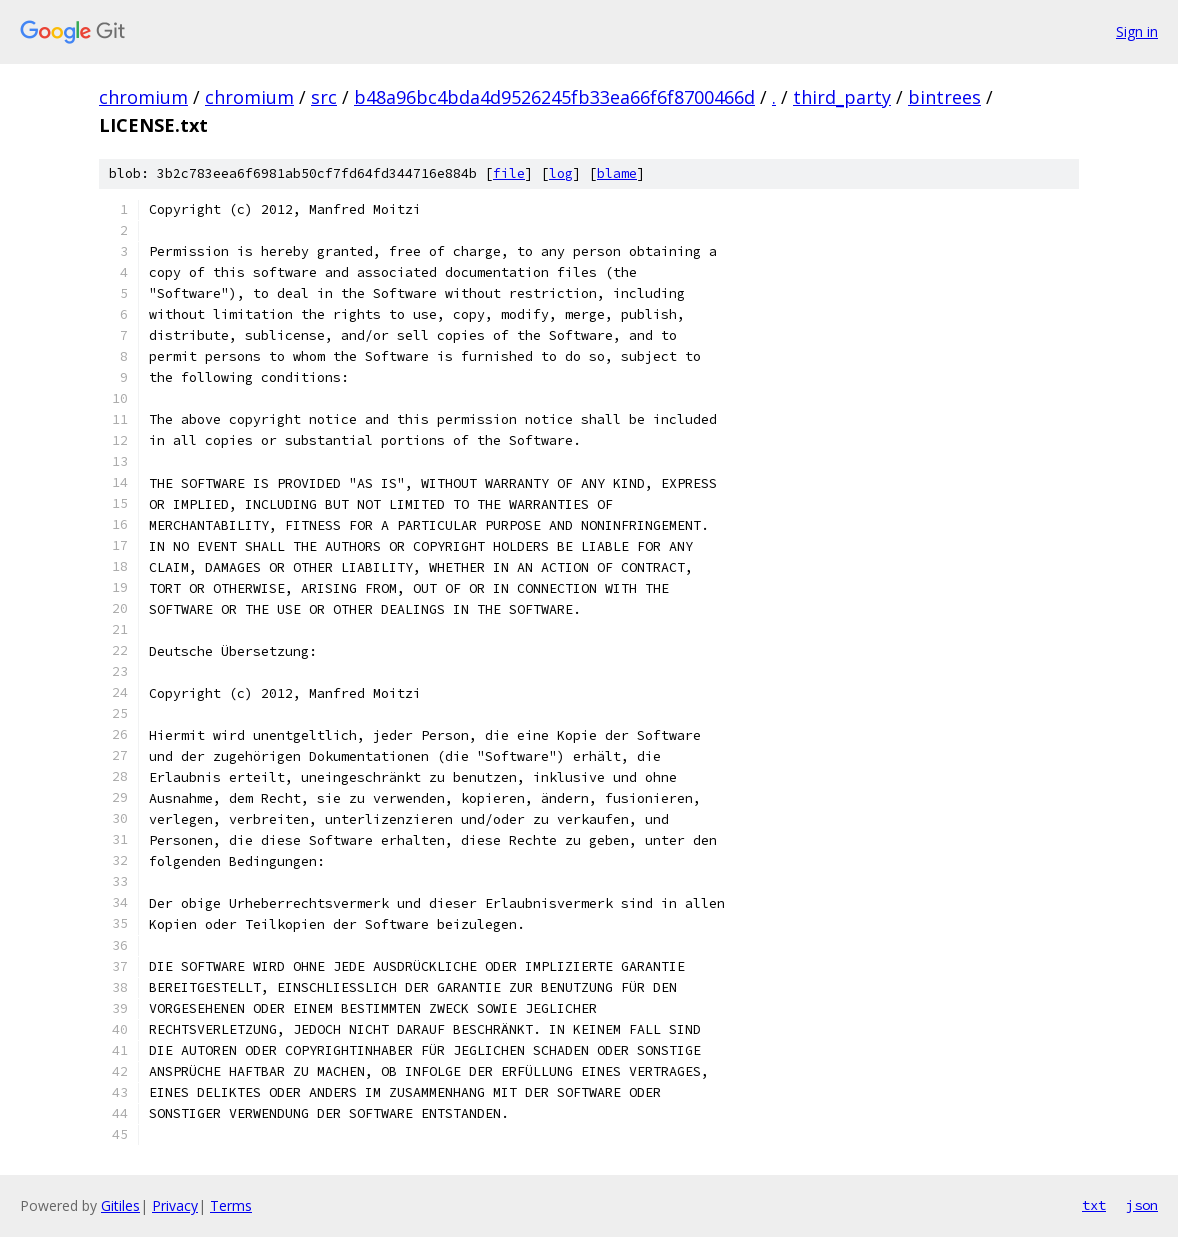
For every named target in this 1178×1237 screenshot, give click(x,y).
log (561, 173)
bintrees (944, 97)
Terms (231, 1205)
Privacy (175, 1205)
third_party (842, 97)
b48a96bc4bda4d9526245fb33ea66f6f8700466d (554, 97)
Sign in (1137, 31)
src (324, 97)
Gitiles (120, 1205)
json (1142, 1205)
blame (617, 173)
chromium (143, 97)
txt (1094, 1205)
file (509, 173)
